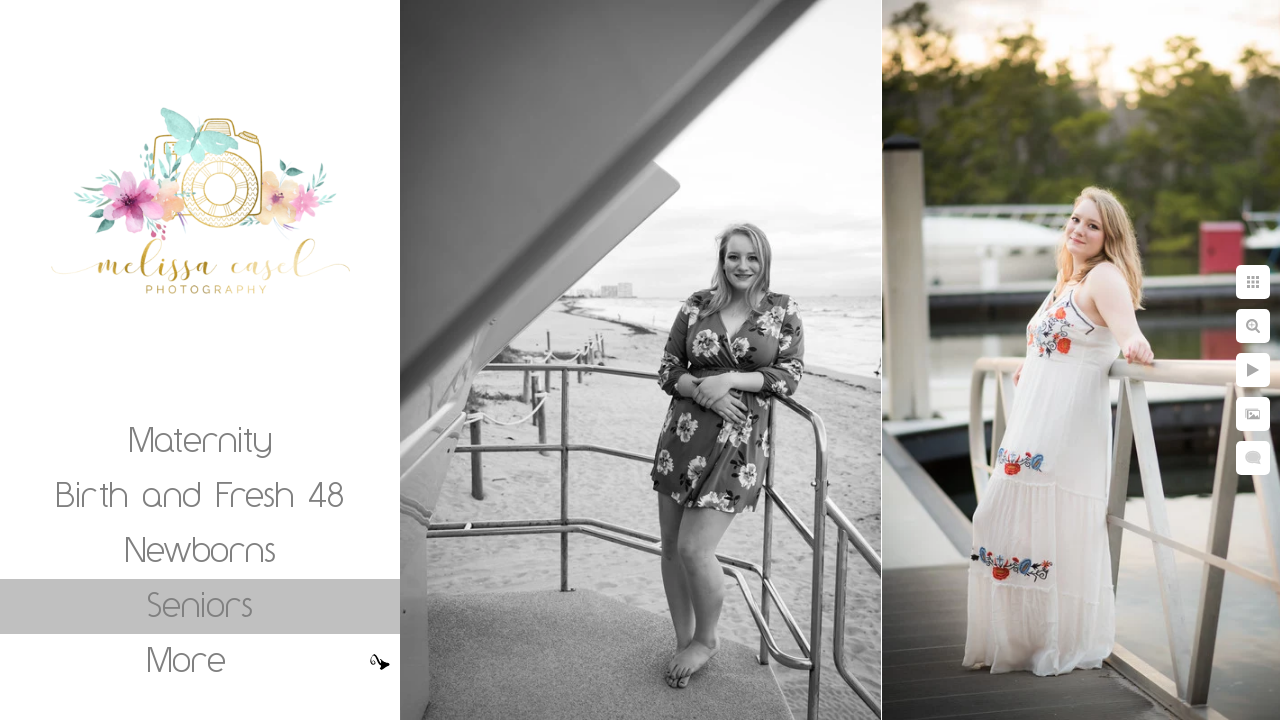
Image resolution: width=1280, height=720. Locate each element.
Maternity (200, 439)
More (186, 659)
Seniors (200, 604)
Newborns (200, 549)
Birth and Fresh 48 (200, 494)
